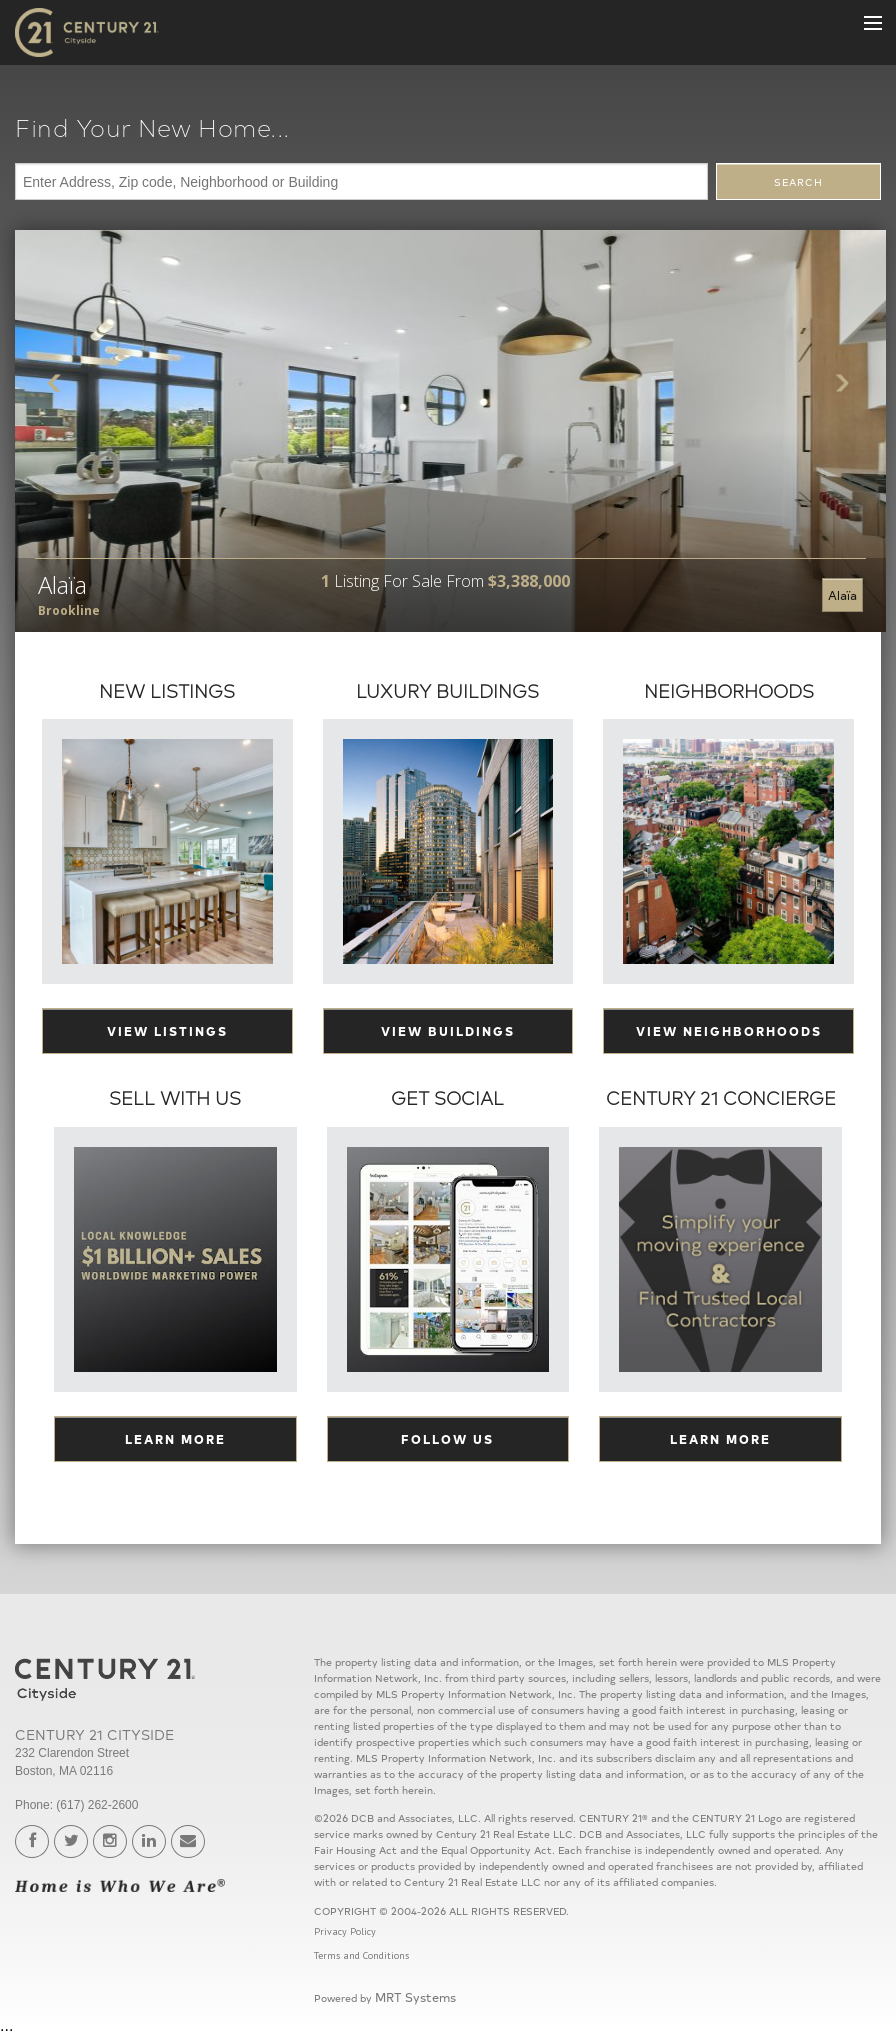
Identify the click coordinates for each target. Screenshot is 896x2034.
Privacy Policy (345, 1931)
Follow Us (447, 1438)
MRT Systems (415, 1996)
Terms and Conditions (361, 1955)
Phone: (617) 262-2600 (76, 1805)
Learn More (175, 1438)
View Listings (167, 1030)
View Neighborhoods (729, 1030)
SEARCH (798, 182)
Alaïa (842, 594)
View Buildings (448, 1030)
